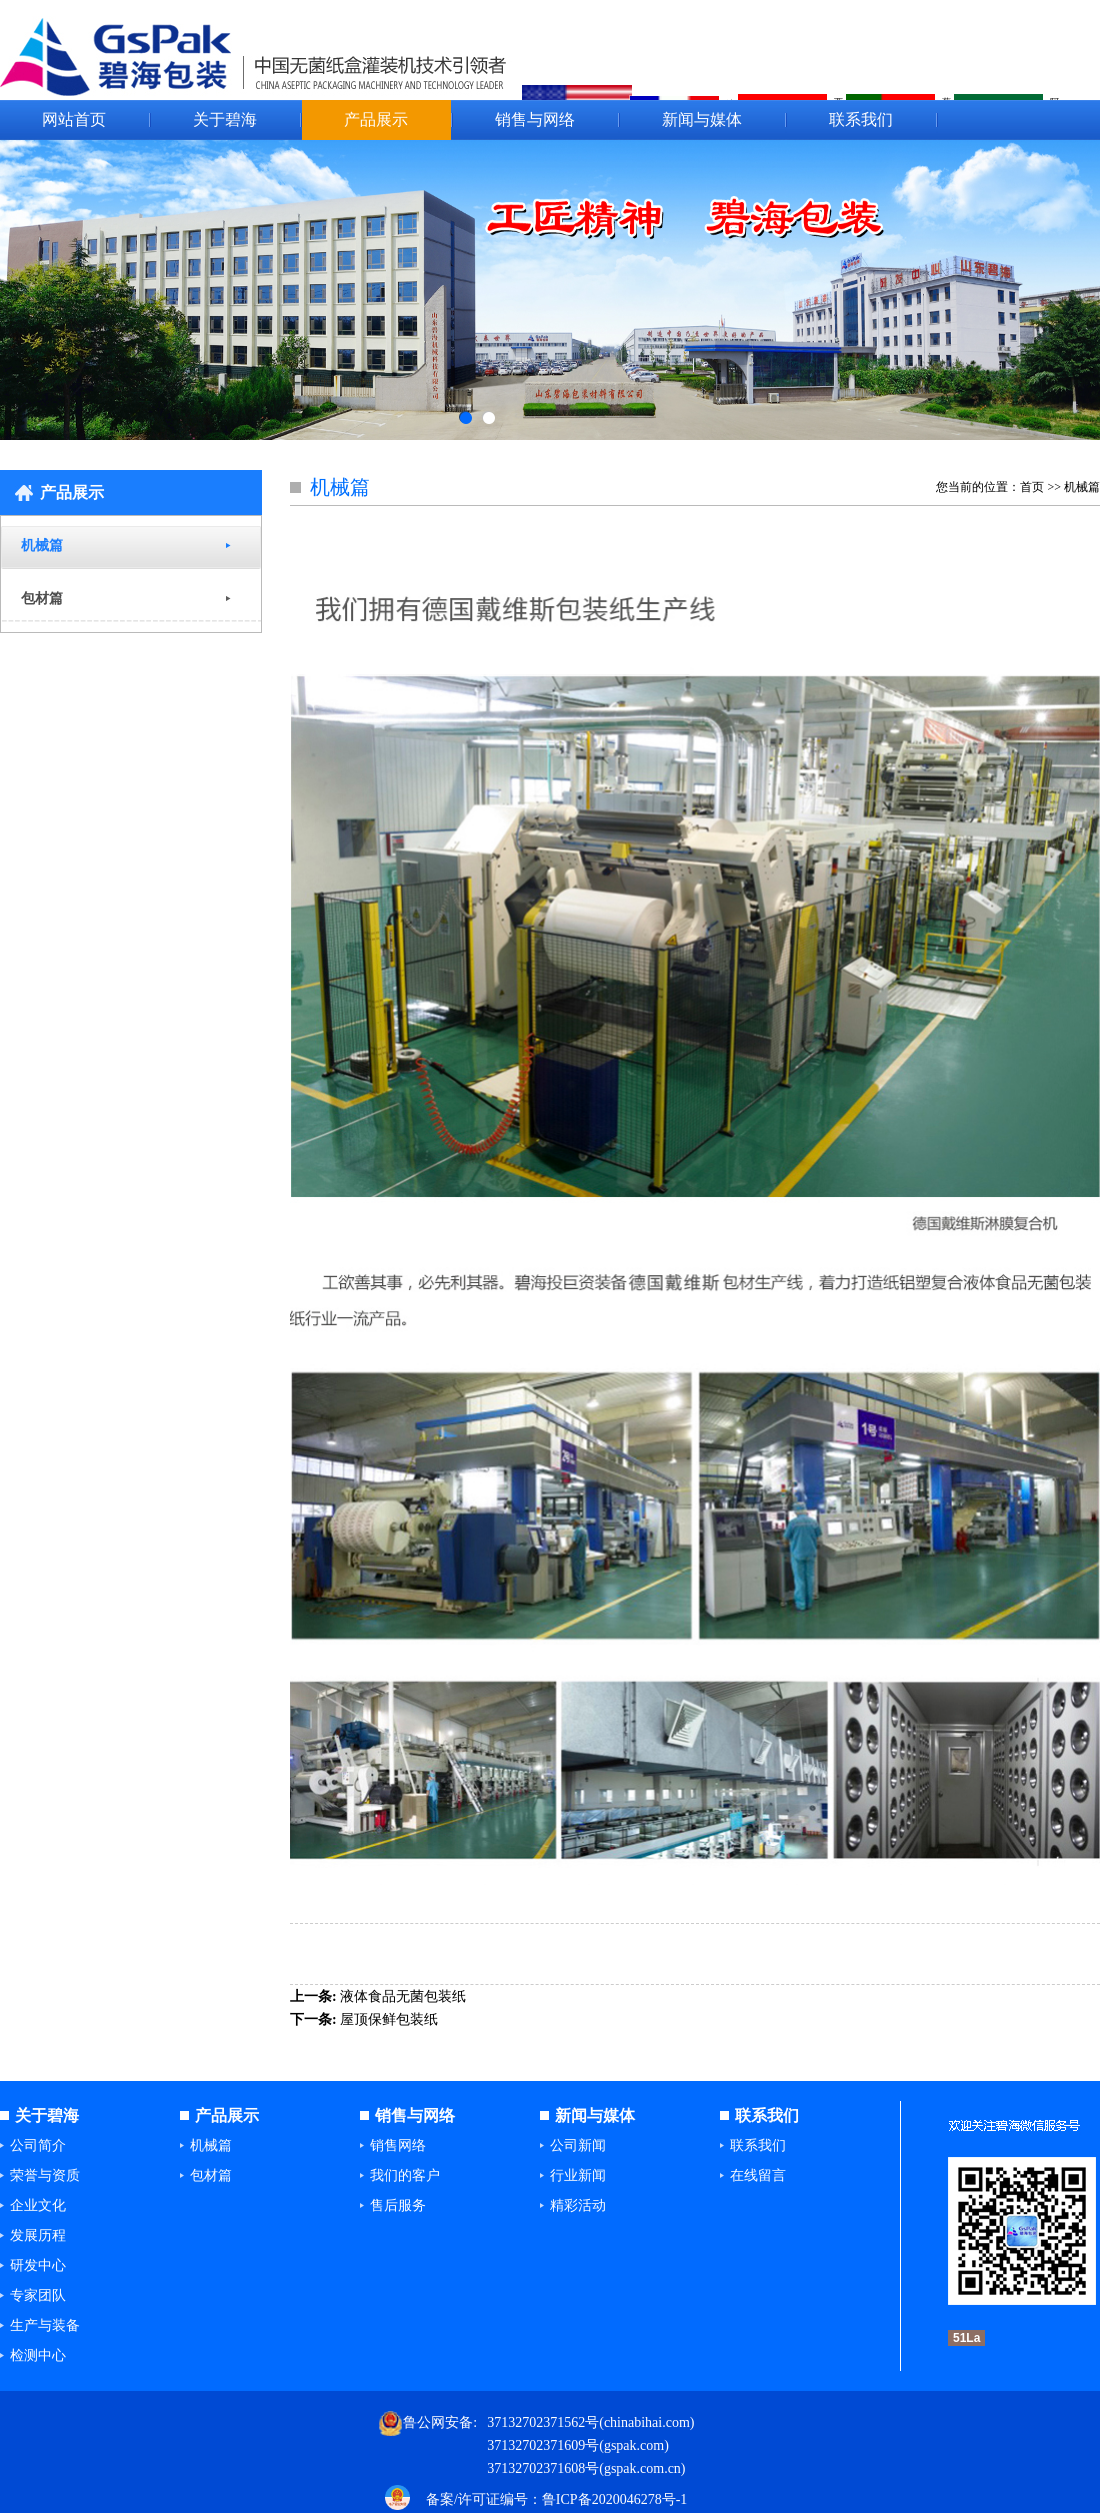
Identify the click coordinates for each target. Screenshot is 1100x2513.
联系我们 (861, 119)
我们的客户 (405, 2175)
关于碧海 (225, 119)
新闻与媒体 (702, 119)
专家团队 (38, 2295)
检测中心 (38, 2355)
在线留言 (758, 2175)
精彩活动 (578, 2205)
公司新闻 (578, 2145)
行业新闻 (578, 2175)
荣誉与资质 (45, 2175)
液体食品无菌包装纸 (403, 1996)
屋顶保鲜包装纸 (389, 2019)
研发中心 (38, 2265)
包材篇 (42, 598)
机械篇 (42, 545)
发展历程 (38, 2235)
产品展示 (376, 119)
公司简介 (38, 2145)
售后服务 (398, 2205)
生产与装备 (45, 2325)
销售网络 (398, 2145)
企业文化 (38, 2205)
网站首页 (74, 119)
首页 (1032, 487)
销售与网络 (535, 119)
